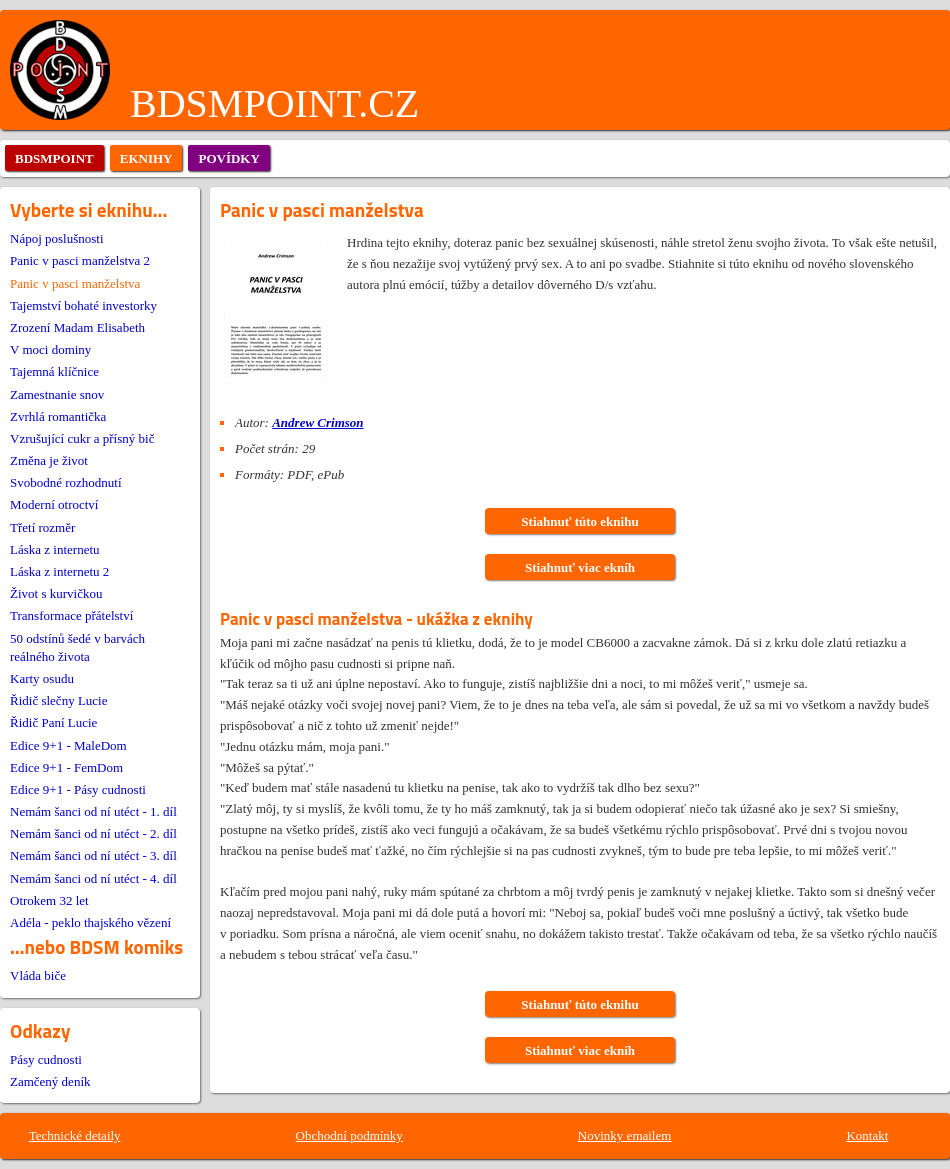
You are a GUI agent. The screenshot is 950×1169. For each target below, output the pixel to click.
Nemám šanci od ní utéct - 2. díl (93, 833)
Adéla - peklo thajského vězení (90, 922)
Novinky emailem (625, 1135)
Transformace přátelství (71, 615)
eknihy (146, 158)
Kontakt (867, 1135)
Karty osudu (42, 678)
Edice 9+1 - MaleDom (68, 745)
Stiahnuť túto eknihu (579, 521)
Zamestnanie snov (57, 394)
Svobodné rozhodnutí (66, 482)
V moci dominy (50, 349)
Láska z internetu (55, 549)
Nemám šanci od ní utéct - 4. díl (93, 878)
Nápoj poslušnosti (57, 238)
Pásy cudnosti (46, 1059)
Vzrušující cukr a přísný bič (82, 438)
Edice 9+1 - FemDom (66, 767)
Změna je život (49, 460)
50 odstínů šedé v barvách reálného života (77, 647)
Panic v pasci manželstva (75, 283)
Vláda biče (38, 975)
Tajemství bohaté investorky (83, 305)
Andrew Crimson (317, 422)
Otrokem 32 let (49, 900)
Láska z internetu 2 (59, 571)
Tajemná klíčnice (54, 371)
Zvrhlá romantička (58, 416)
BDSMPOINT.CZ (274, 103)
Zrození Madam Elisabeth (77, 327)
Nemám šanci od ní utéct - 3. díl (93, 855)
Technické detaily (75, 1135)
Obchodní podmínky (349, 1135)
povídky (228, 158)
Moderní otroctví (54, 504)
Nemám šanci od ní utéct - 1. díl (93, 811)
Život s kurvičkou (56, 593)
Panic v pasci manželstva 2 (80, 260)
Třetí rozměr (42, 527)
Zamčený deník (50, 1081)
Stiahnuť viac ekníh (580, 567)
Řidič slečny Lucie (58, 700)
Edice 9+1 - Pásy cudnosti (78, 789)
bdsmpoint (54, 158)
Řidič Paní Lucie (53, 722)
